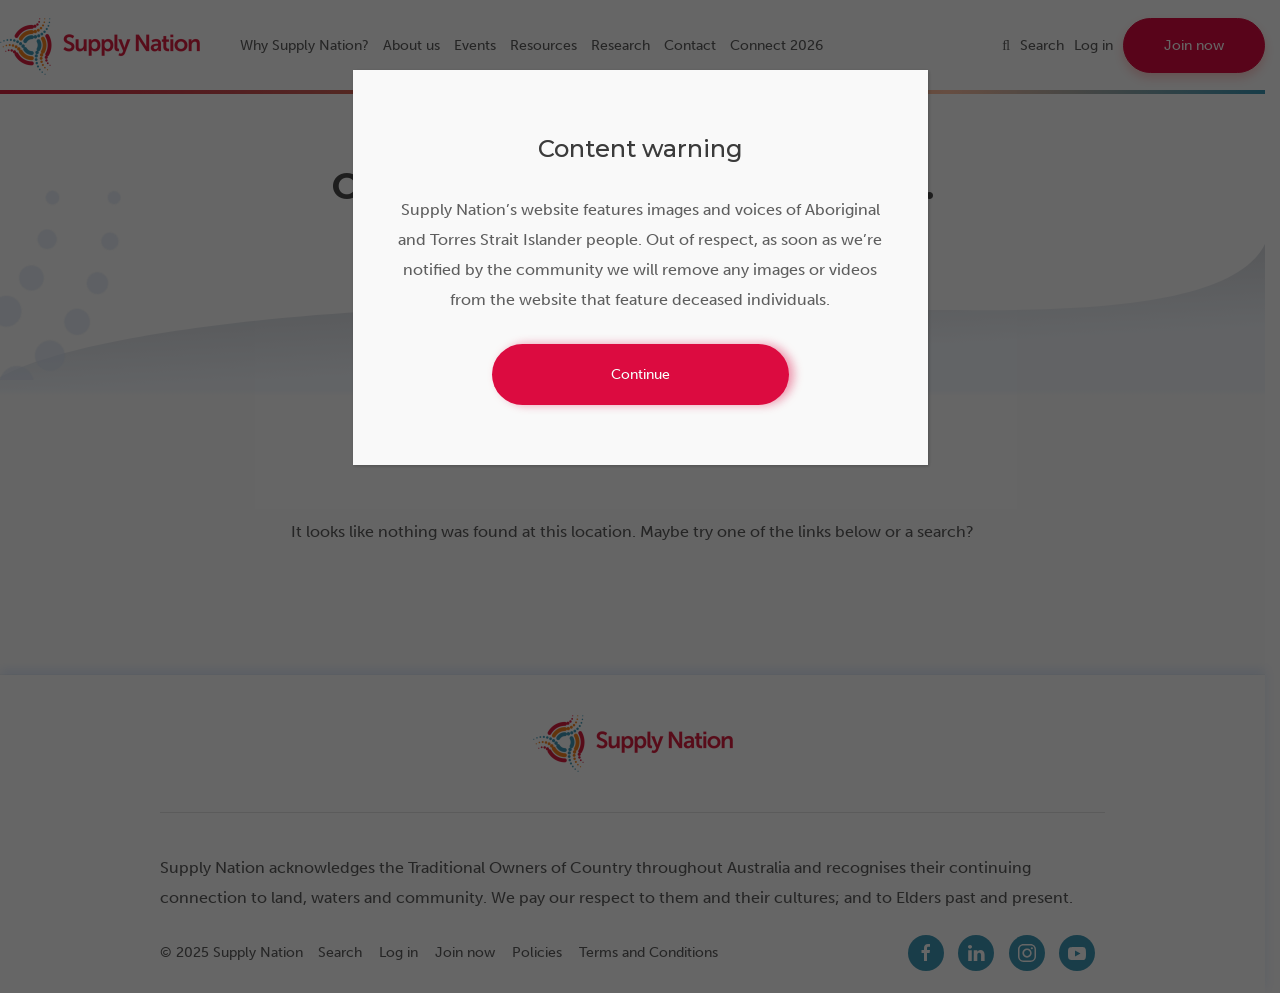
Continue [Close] (640, 374)
